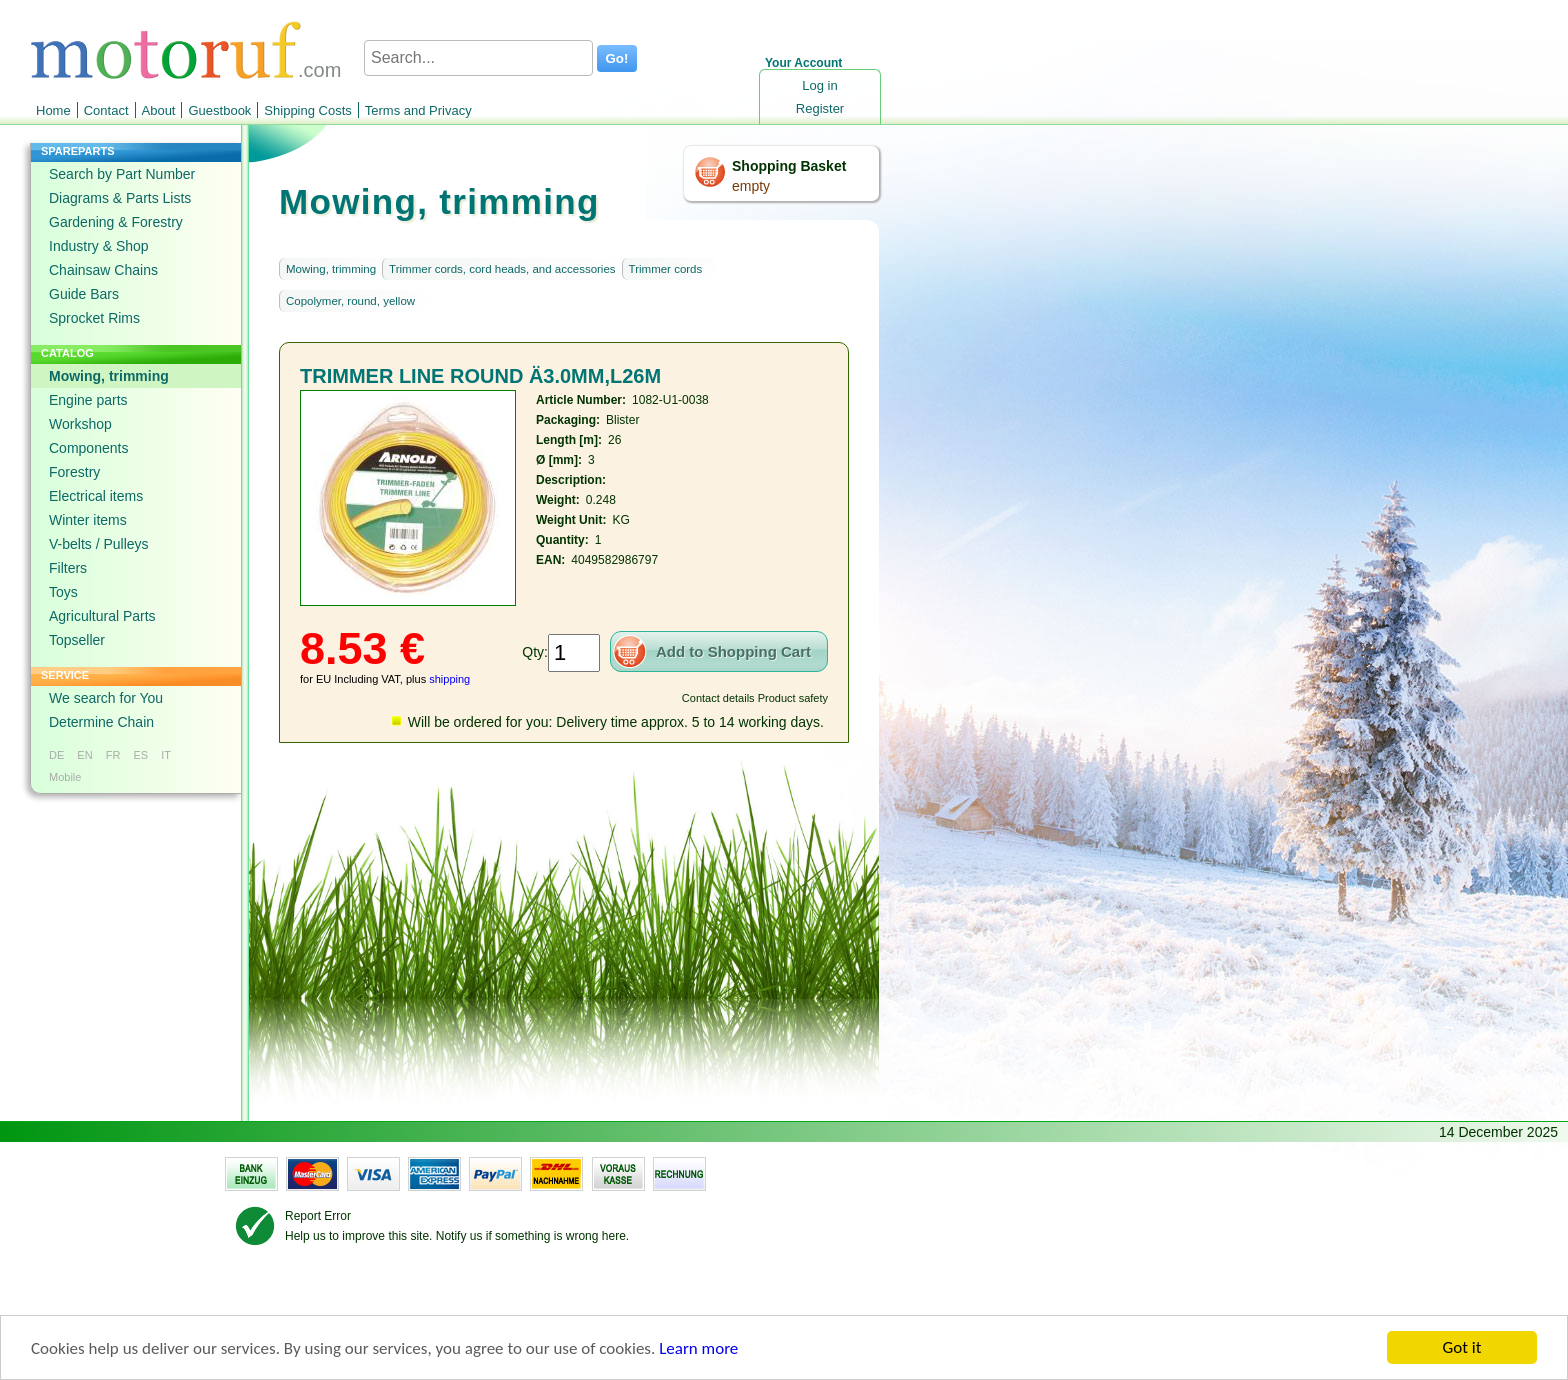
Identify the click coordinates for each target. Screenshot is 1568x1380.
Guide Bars (84, 294)
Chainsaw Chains (103, 270)
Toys (63, 592)
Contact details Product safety (755, 698)
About (159, 110)
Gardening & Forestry (116, 222)
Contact (106, 110)
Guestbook (219, 110)
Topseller (77, 640)
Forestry (74, 472)
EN (84, 755)
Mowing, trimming (109, 376)
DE (56, 755)
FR (113, 755)
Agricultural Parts (102, 616)
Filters (68, 568)
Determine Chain (101, 722)
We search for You (106, 698)
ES (140, 755)
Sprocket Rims (94, 318)
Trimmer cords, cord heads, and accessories (502, 269)
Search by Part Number (122, 174)
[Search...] (478, 58)
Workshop (80, 424)
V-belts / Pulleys (99, 544)
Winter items (88, 520)
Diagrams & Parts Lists (120, 198)
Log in (819, 85)
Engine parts (88, 400)
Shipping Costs (307, 110)
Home (53, 110)
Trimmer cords (666, 269)
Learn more (698, 1349)
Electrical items (96, 496)
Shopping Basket (789, 166)
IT (166, 755)
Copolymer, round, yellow (350, 301)
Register (820, 108)
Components (88, 448)
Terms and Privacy (418, 110)
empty (751, 186)
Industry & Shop (99, 246)
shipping (449, 679)
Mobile (65, 777)
